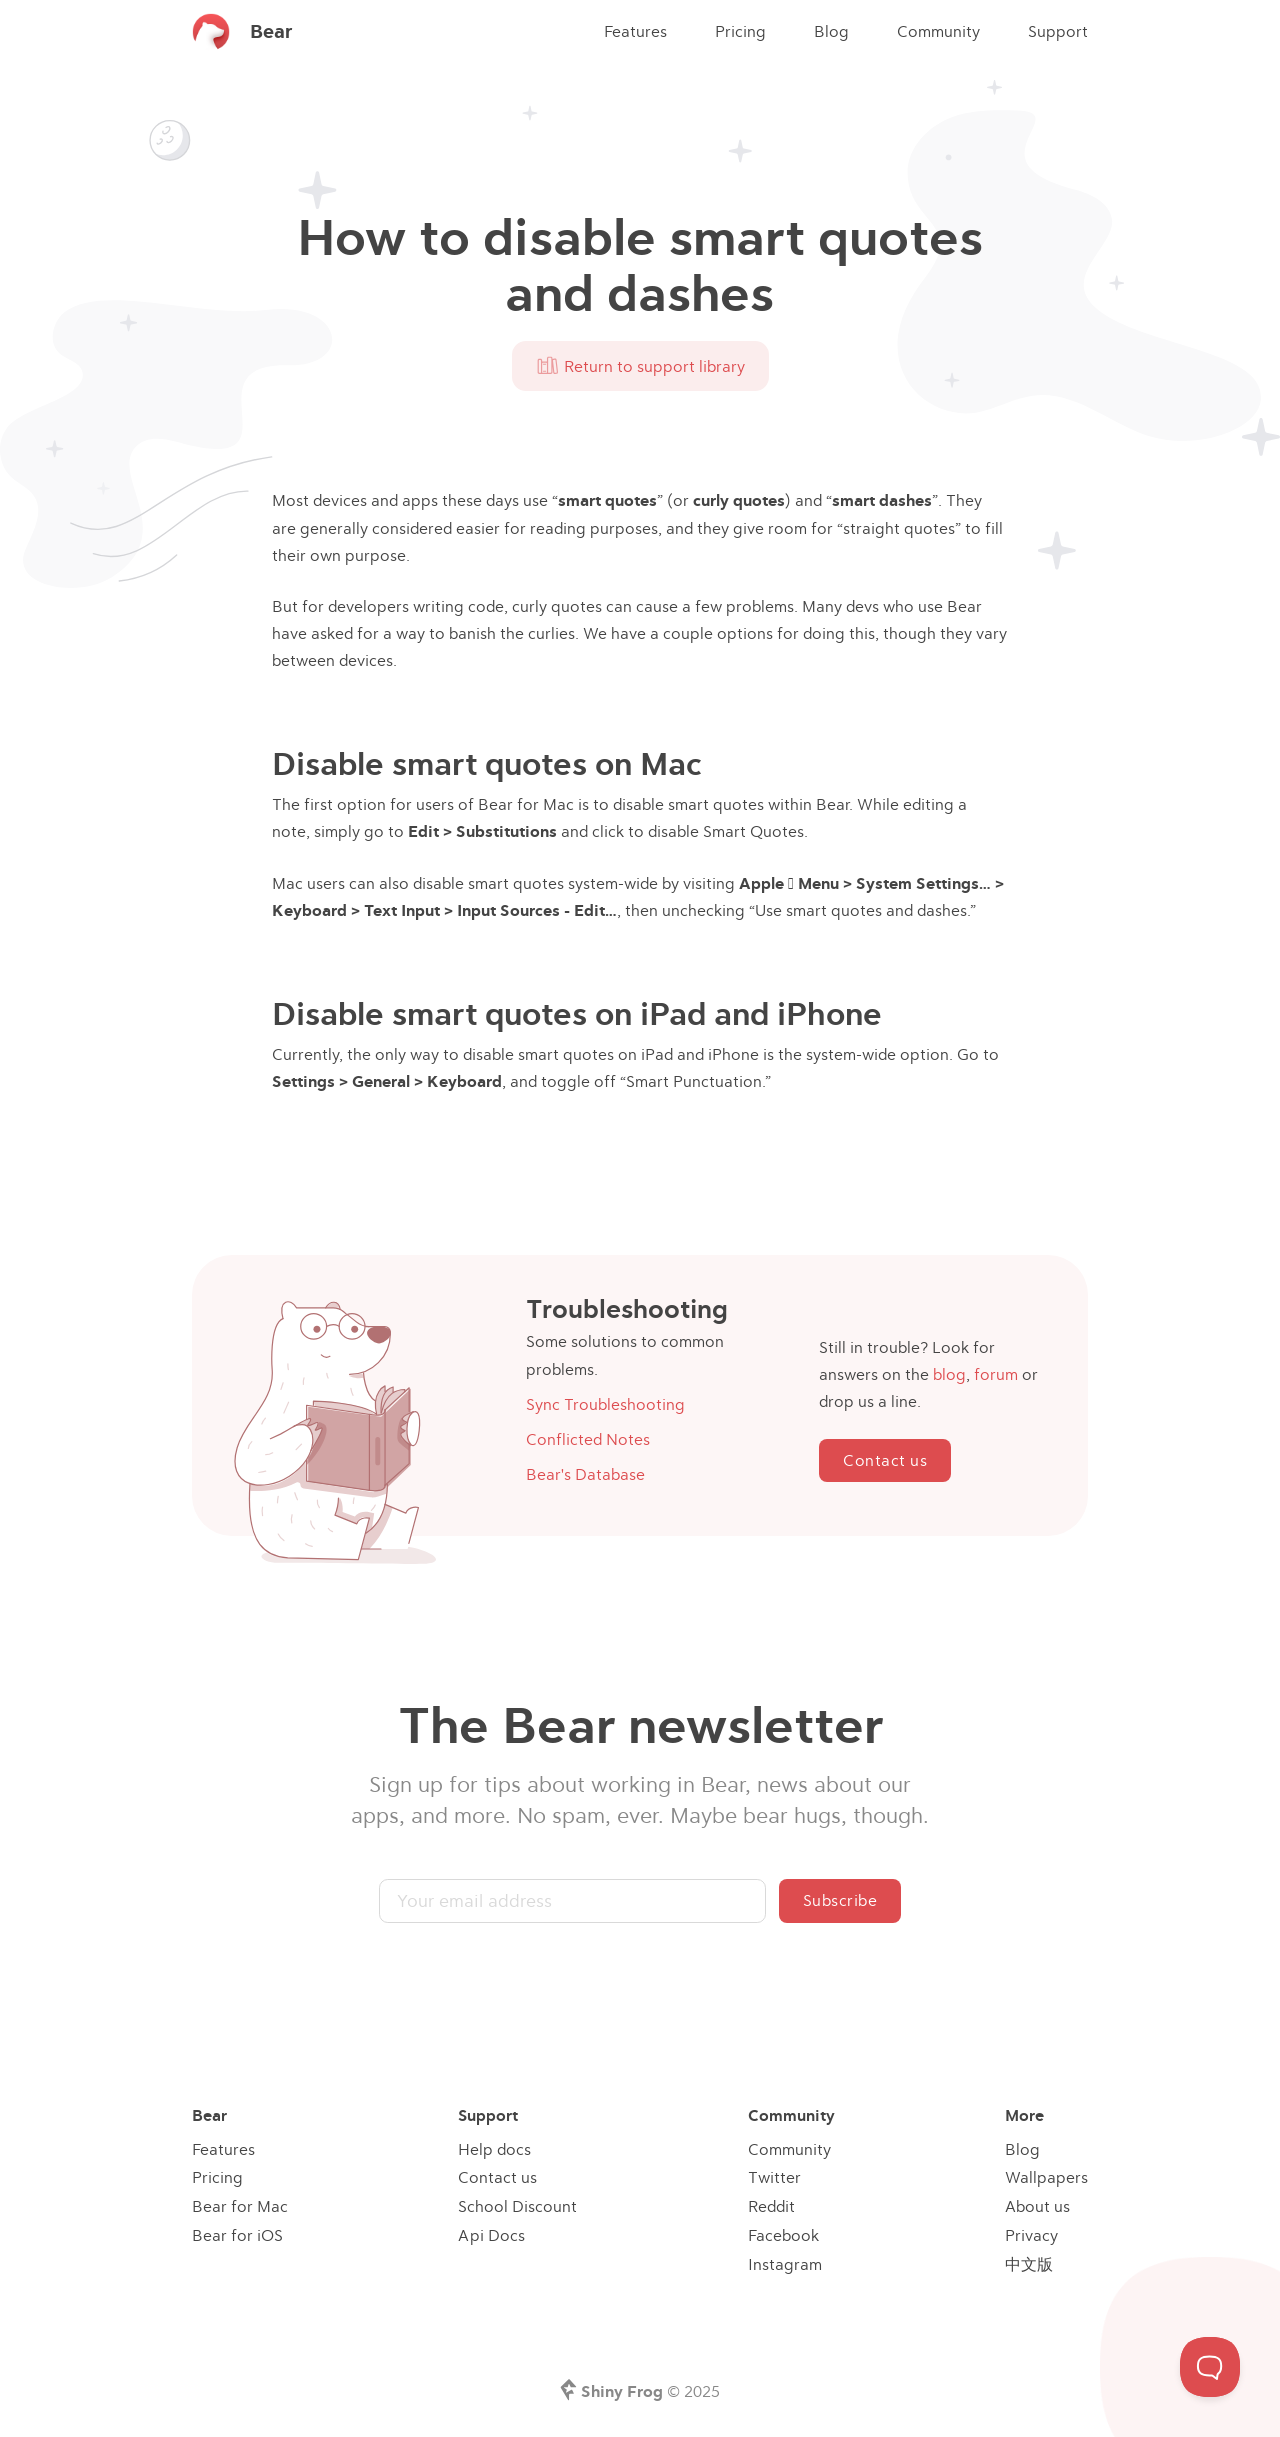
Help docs (494, 2149)
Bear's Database (585, 1474)
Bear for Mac (240, 2206)
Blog (831, 31)
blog (949, 1374)
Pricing (740, 31)
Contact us (885, 1460)
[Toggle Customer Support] (1210, 2367)
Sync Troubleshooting (605, 1404)
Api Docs (491, 2235)
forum (996, 1374)
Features (635, 31)
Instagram (785, 2264)
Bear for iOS (237, 2235)
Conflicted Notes (588, 1439)
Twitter (774, 2177)
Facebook (783, 2235)
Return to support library (640, 365)
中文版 (1029, 2264)
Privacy (1031, 2235)
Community (938, 31)
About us (1037, 2206)
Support (1058, 31)
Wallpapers (1046, 2177)
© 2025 (650, 2391)
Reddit (771, 2206)
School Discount (517, 2206)
